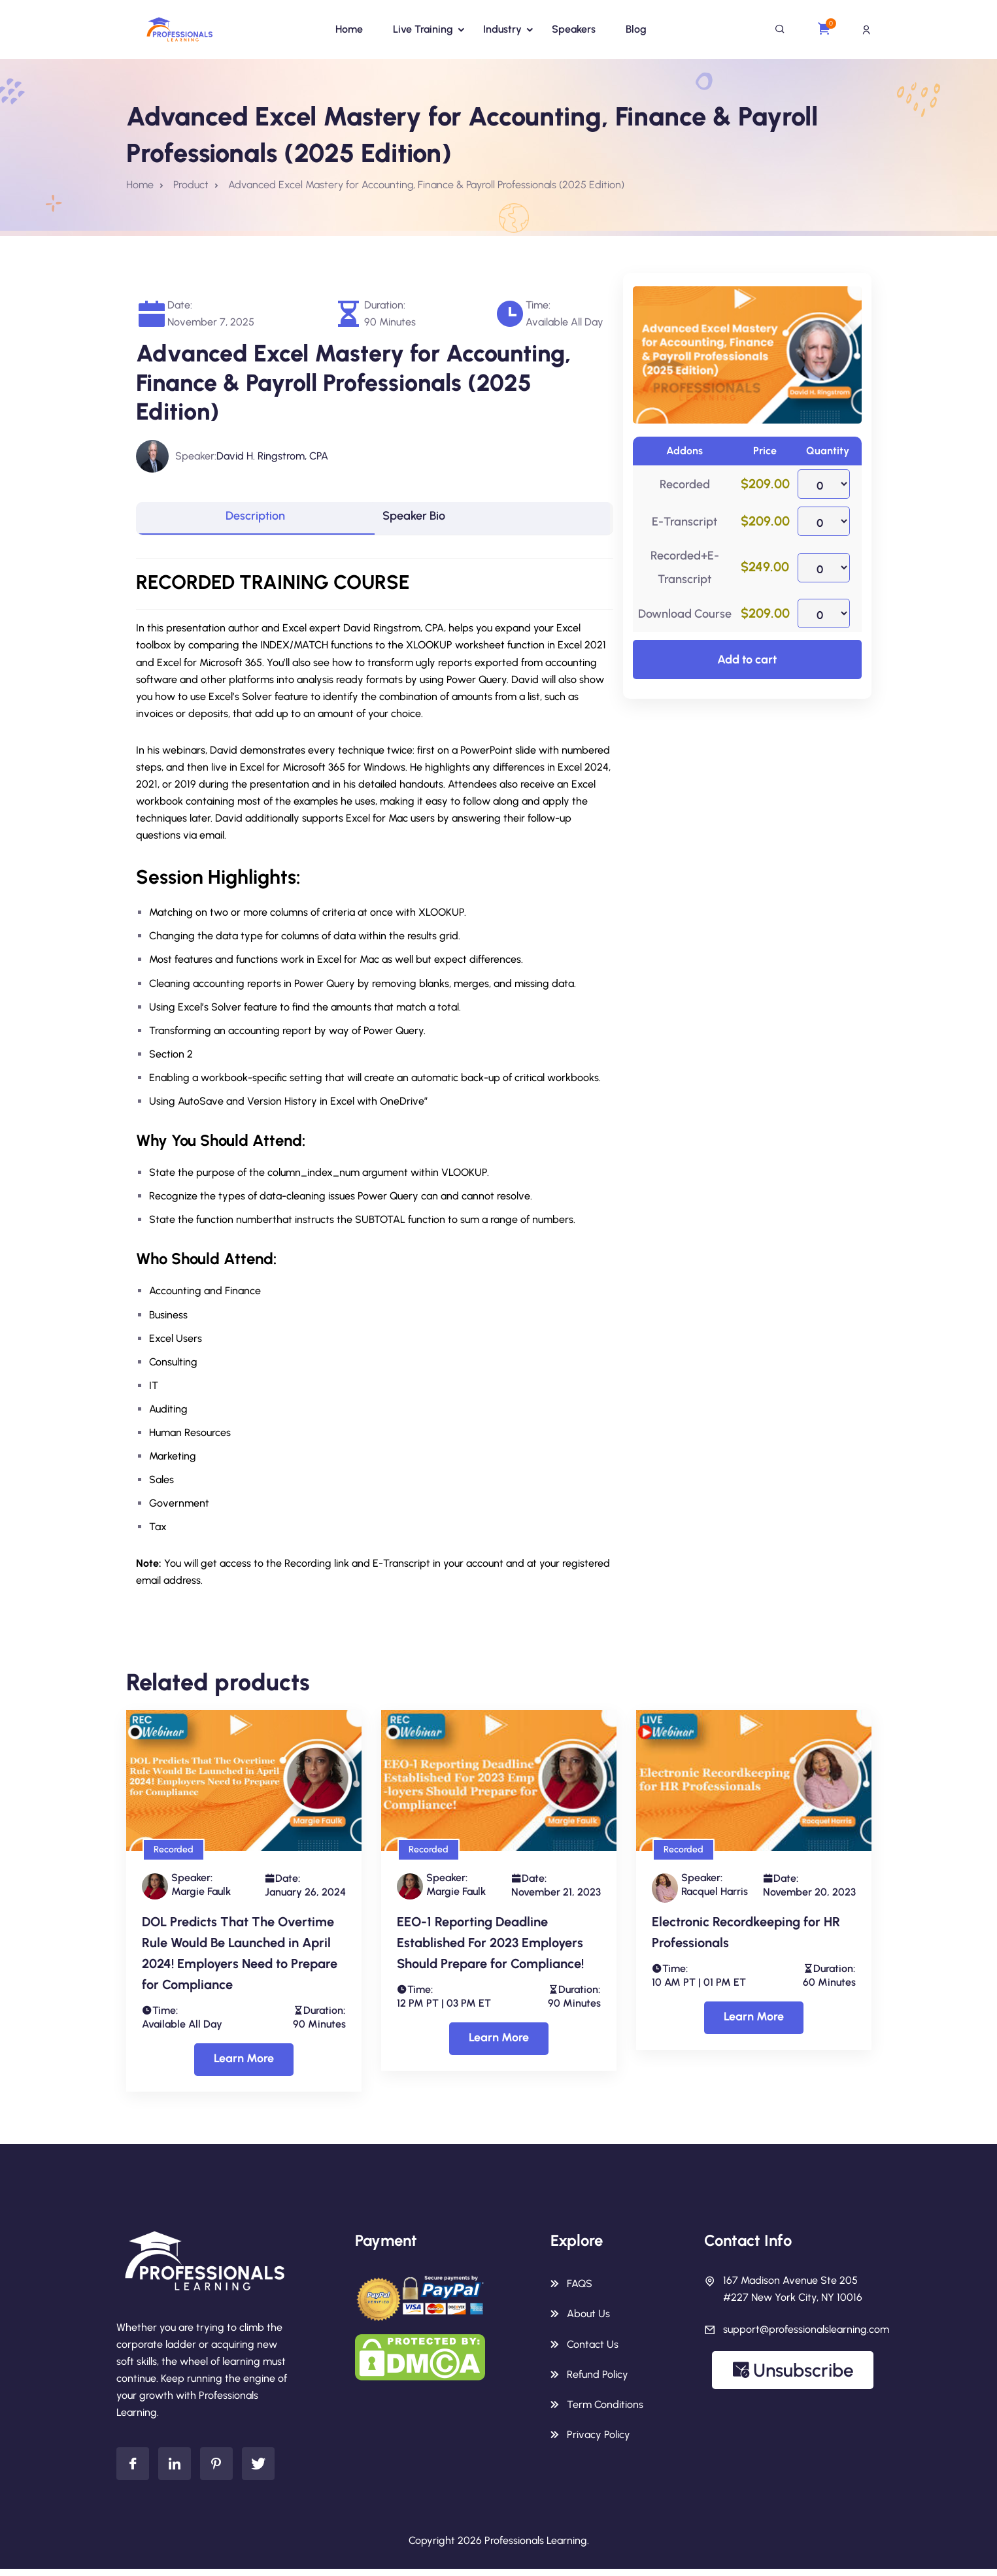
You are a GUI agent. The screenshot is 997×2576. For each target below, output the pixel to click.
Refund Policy (597, 2380)
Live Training (423, 29)
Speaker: (195, 456)
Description (255, 521)
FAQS (579, 2290)
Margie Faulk (201, 1897)
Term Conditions (605, 2410)
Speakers (574, 29)
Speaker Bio (428, 521)
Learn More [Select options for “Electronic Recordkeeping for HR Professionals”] (754, 2023)
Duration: (384, 305)
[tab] (255, 521)
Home (349, 29)
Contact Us (592, 2350)
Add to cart (747, 659)
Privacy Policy (598, 2440)
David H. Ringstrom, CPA (272, 456)
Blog (636, 29)
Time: (538, 305)
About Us (588, 2320)
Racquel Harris (714, 1897)
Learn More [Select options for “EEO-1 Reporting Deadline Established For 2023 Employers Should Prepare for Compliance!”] (499, 2044)
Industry (502, 29)
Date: (179, 305)
